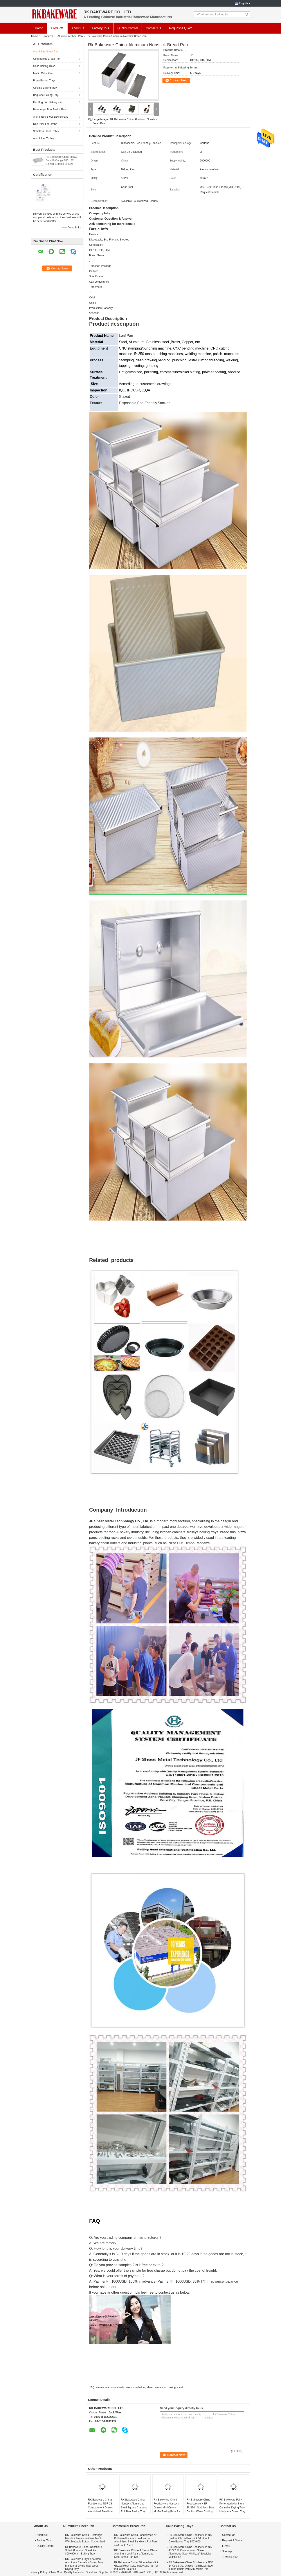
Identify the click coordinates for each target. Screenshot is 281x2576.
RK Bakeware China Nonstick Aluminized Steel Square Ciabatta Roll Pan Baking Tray (133, 2505)
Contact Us (153, 28)
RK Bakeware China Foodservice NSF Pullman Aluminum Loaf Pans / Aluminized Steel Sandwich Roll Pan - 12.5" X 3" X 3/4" (136, 2539)
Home (39, 28)
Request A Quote (181, 28)
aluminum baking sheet (139, 2387)
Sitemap (227, 2551)
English (243, 3)
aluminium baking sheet (169, 2387)
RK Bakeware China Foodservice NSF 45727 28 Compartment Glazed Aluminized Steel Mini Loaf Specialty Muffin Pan (190, 2552)
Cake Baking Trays (44, 66)
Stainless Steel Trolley (46, 131)
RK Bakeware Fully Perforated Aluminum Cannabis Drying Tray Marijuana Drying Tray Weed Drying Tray (232, 2507)
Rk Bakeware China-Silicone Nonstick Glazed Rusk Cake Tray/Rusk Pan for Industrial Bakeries (136, 2566)
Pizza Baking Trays (44, 80)
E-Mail (226, 2545)
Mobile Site (230, 2557)
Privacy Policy (39, 2572)
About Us (78, 28)
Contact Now (178, 80)
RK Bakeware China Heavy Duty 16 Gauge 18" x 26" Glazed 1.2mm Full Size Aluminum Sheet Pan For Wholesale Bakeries (61, 163)
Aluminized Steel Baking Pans (50, 116)
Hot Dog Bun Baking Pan (47, 102)
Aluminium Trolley (43, 138)
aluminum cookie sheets (110, 2387)
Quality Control (127, 28)
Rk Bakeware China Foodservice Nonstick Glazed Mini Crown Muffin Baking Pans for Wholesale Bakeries (167, 2507)
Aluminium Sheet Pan (70, 36)
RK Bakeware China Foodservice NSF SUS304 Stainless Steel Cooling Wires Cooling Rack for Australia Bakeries (200, 2509)
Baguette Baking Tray (45, 95)
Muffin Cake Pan (43, 73)
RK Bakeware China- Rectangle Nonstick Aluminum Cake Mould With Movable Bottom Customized (85, 2538)
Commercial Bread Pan (46, 58)
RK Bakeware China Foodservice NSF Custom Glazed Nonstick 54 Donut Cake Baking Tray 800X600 (190, 2538)
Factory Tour (100, 28)
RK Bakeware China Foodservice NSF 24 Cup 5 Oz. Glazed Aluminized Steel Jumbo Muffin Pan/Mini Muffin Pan (190, 2566)
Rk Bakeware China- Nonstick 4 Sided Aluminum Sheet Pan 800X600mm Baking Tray (83, 2550)
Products (57, 28)
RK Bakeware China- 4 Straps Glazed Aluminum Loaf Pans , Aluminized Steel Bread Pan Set (136, 2553)
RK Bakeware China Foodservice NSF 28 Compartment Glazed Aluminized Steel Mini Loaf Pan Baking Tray (100, 2507)
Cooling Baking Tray (45, 87)
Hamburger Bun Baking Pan (49, 109)
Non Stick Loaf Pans (45, 124)
